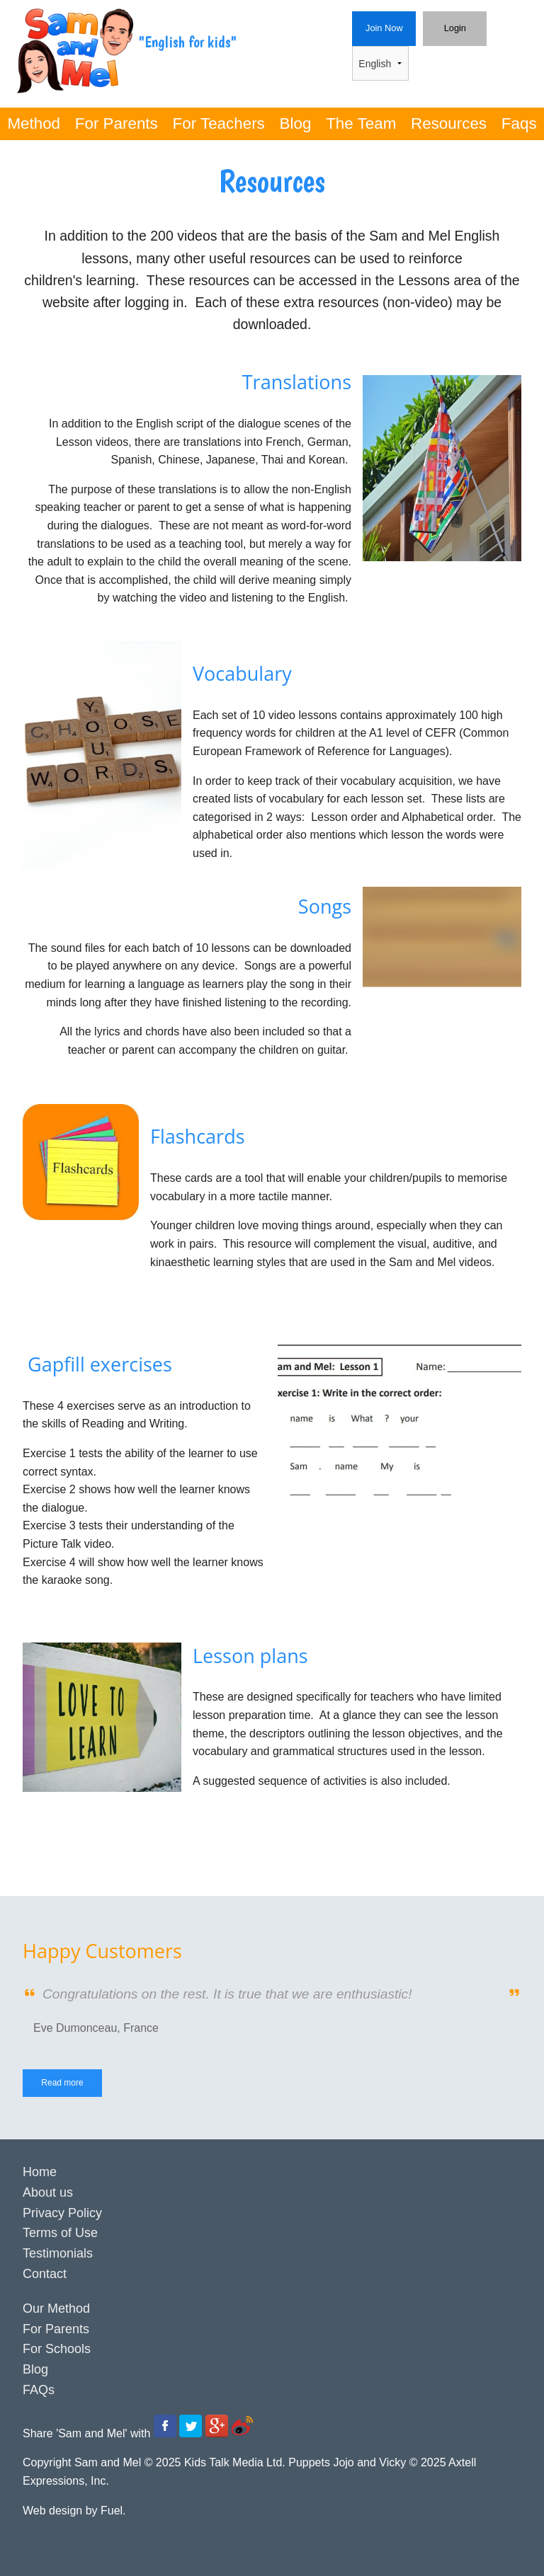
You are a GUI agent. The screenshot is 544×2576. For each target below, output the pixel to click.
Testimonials (58, 2253)
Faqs (519, 123)
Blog (296, 123)
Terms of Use (60, 2233)
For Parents (116, 123)
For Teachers (219, 123)
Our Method (56, 2308)
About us (48, 2192)
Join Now (375, 20)
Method (33, 123)
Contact (45, 2274)
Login (436, 20)
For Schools (57, 2349)
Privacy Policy (62, 2213)
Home (40, 2172)
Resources (449, 123)
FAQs (39, 2390)
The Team (361, 123)
